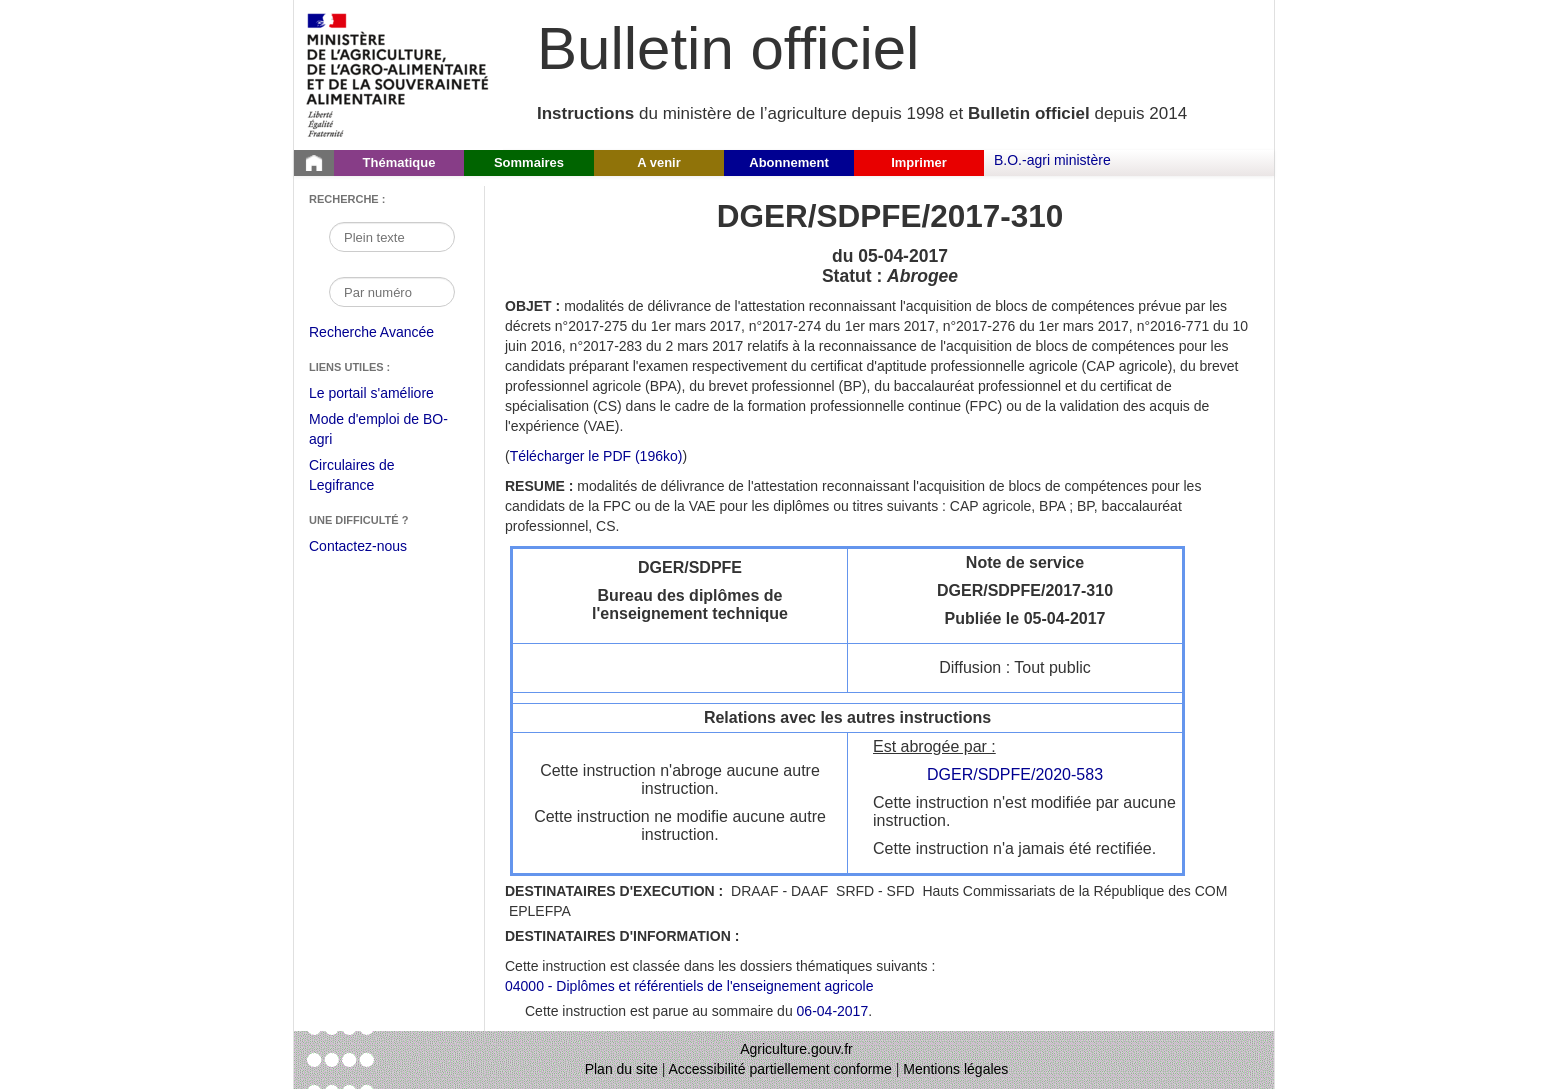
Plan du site (621, 1069)
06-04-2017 (833, 1011)
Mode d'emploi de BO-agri (378, 431)
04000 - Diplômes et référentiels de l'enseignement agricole (689, 986)
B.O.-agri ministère (1052, 160)
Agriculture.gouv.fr (796, 1049)
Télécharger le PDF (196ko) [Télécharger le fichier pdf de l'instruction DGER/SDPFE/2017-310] (596, 456)
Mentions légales (955, 1069)
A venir (659, 162)
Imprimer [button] (919, 162)
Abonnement (788, 162)
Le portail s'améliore (386, 394)
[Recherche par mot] (392, 237)
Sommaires (529, 162)
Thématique (399, 162)
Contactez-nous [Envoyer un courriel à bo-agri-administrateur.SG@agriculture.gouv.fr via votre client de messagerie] (358, 546)
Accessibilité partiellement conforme (780, 1069)
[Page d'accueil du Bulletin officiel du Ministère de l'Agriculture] (314, 163)
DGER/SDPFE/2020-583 (1015, 774)
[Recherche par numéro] (392, 292)
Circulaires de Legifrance (367, 477)
